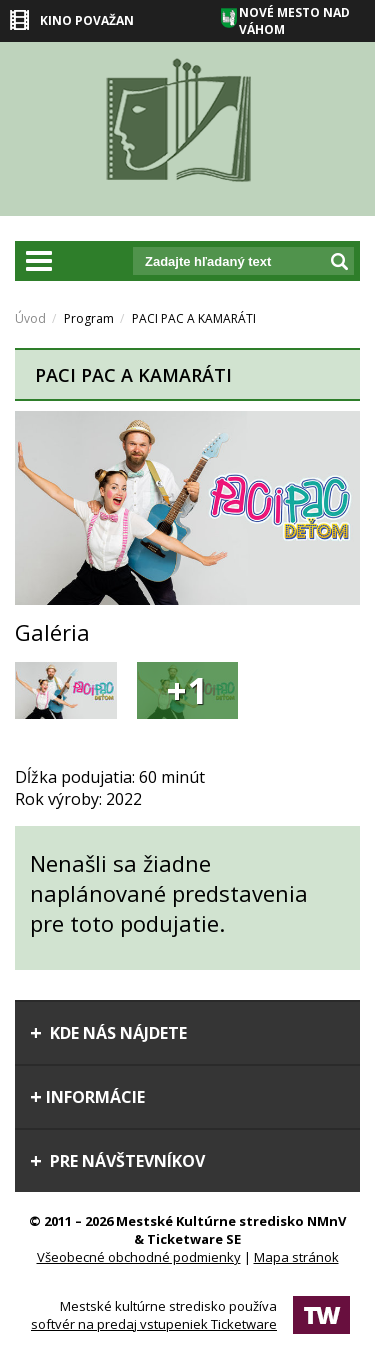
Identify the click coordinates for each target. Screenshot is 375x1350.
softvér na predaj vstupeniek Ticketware (154, 1324)
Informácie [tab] (87, 1097)
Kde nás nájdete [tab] (108, 1033)
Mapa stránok (296, 1257)
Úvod (30, 318)
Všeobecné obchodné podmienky (139, 1257)
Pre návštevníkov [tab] (117, 1161)
